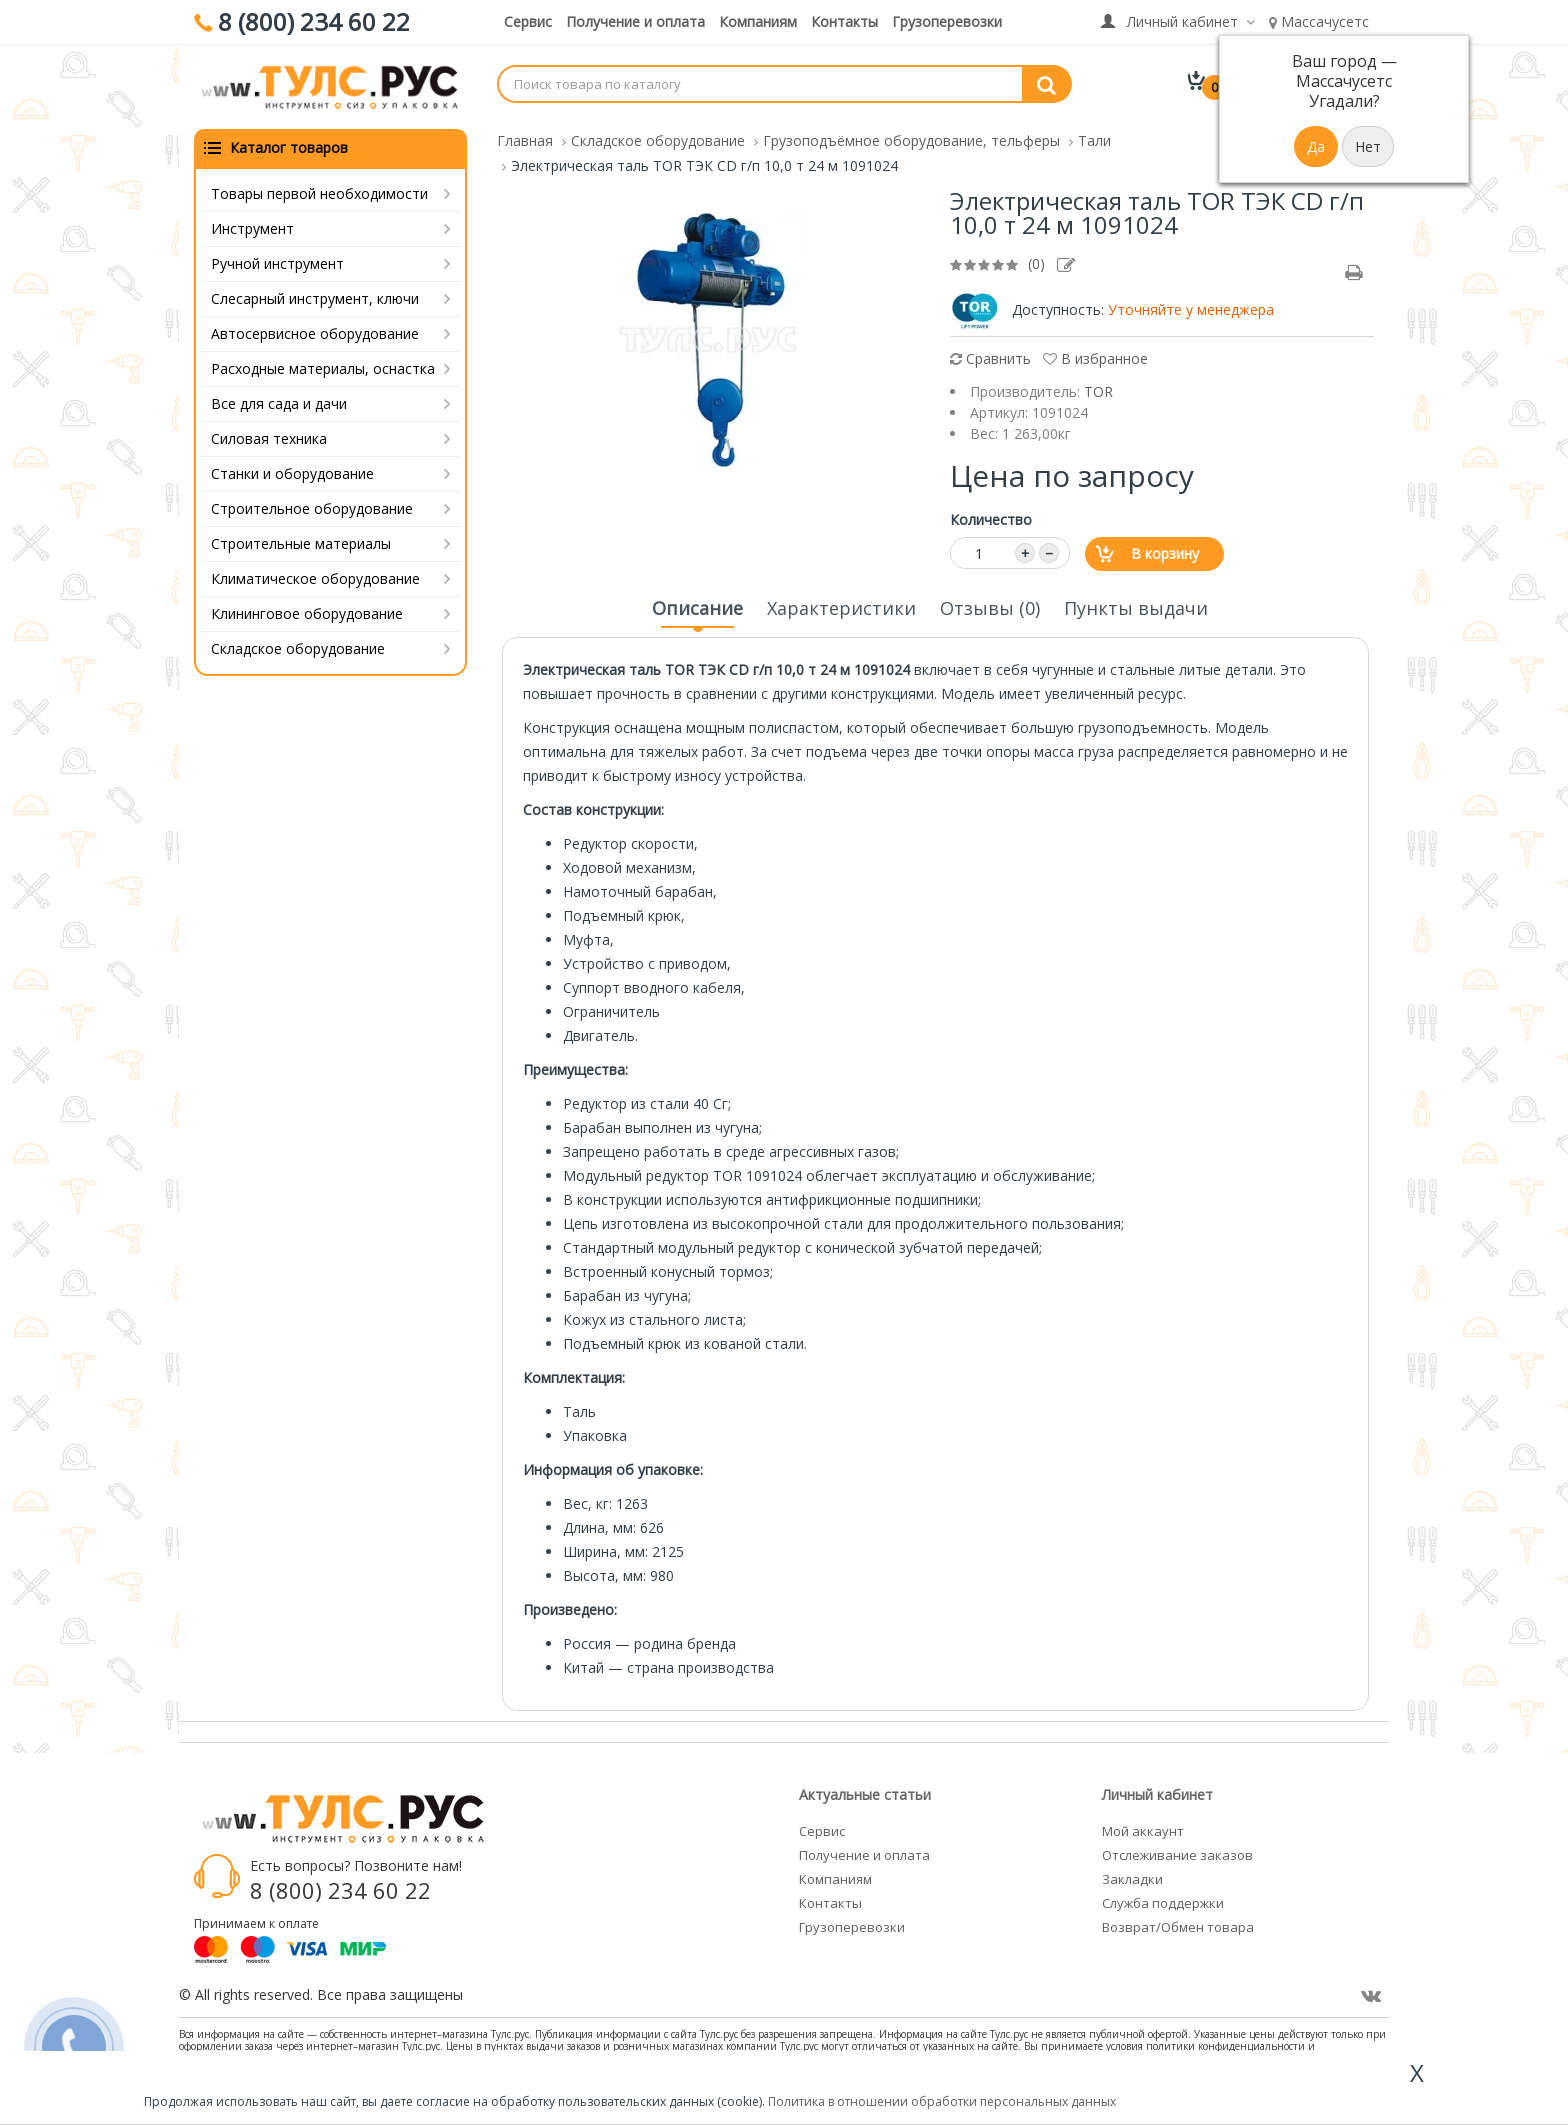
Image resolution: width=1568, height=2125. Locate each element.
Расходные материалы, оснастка (323, 368)
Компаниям (758, 21)
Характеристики (841, 608)
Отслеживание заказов (1177, 1855)
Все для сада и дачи (279, 403)
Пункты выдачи (1136, 608)
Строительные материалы (301, 543)
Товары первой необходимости (319, 193)
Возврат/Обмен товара (1178, 1927)
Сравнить (990, 358)
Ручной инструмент (277, 263)
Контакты (844, 21)
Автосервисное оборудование (315, 333)
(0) (1036, 263)
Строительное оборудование (312, 508)
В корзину (1165, 553)
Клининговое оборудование (307, 613)
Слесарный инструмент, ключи (315, 298)
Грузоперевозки (947, 21)
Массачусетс (1319, 21)
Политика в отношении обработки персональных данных (942, 2101)
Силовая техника (269, 438)
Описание (697, 614)
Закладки (1132, 1879)
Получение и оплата (635, 21)
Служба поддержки (1163, 1903)
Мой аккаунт (1143, 1831)
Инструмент (252, 228)
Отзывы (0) (990, 608)
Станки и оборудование (292, 473)
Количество (991, 519)
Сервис (528, 21)
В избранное (1095, 358)
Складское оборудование (298, 648)
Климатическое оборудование (315, 578)
